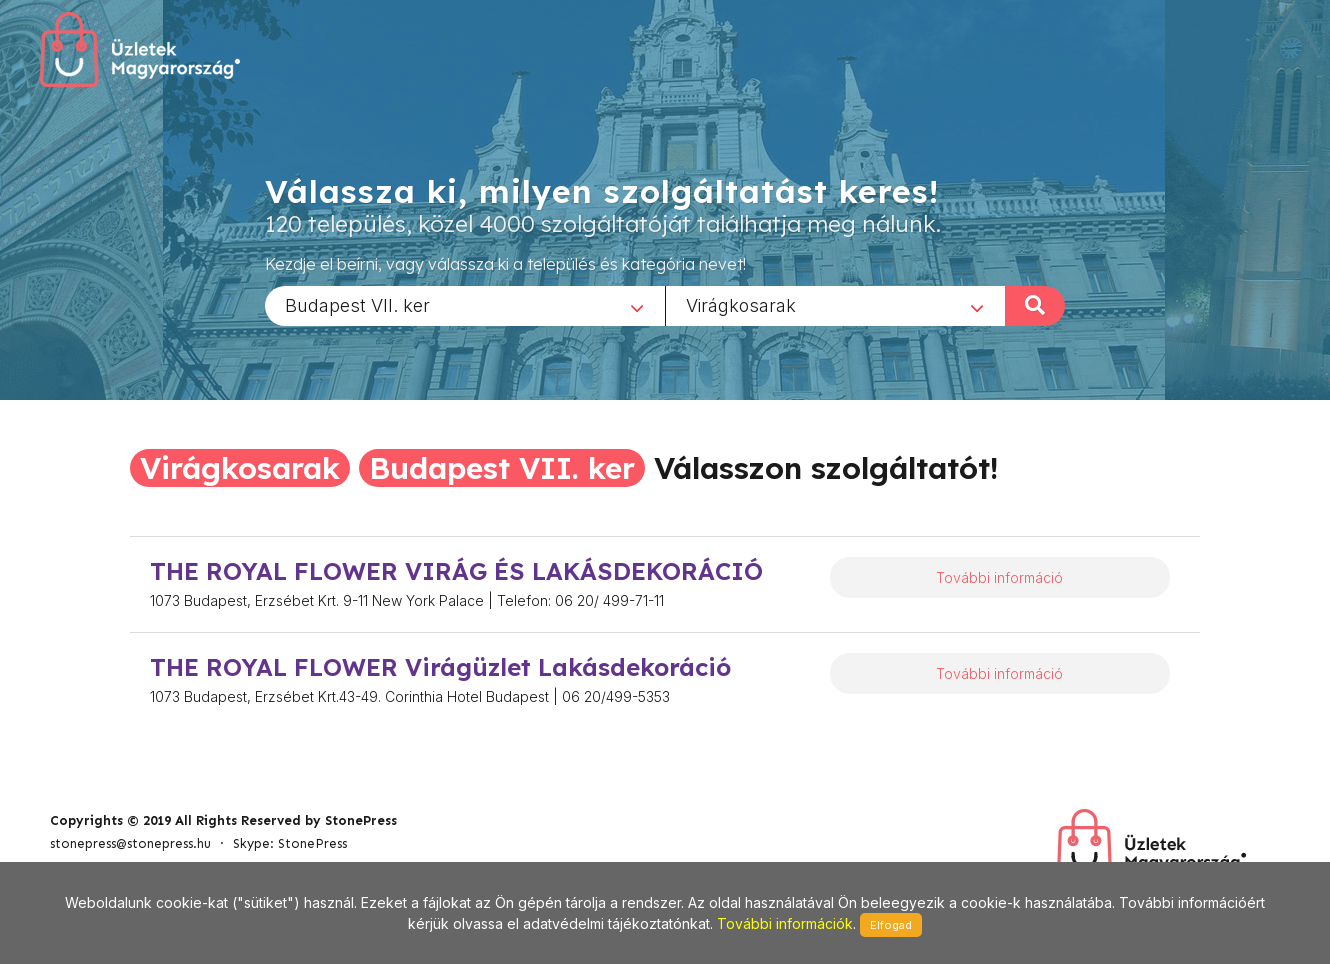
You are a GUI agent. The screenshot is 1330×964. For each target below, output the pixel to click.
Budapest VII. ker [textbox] (357, 304)
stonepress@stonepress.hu (130, 843)
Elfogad (891, 925)
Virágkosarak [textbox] (741, 304)
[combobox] (465, 305)
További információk (785, 923)
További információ (999, 577)
